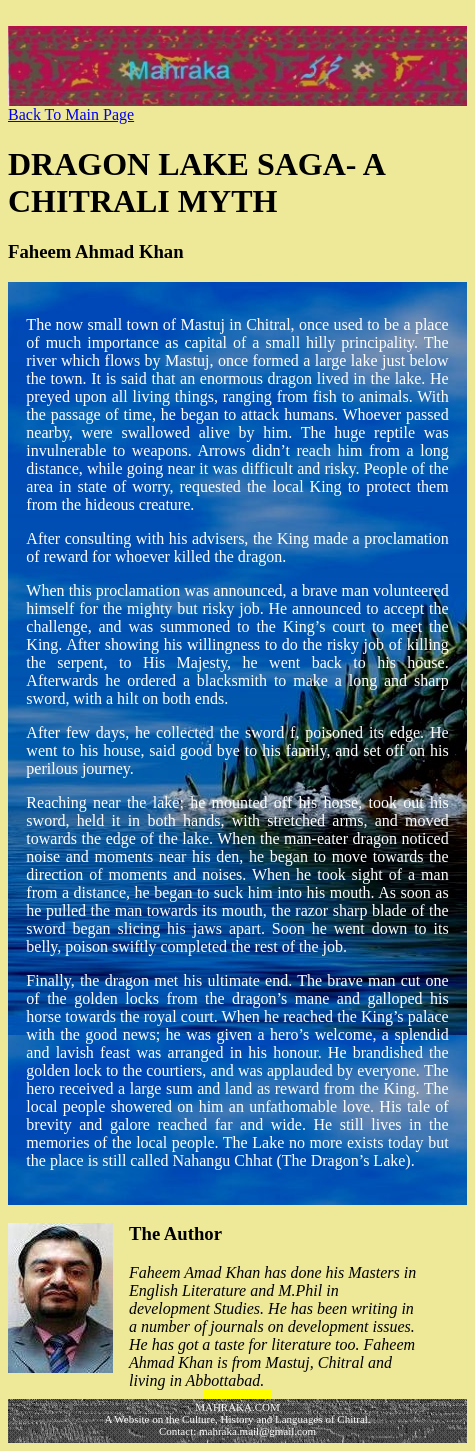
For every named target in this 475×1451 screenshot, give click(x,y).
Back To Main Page (71, 114)
